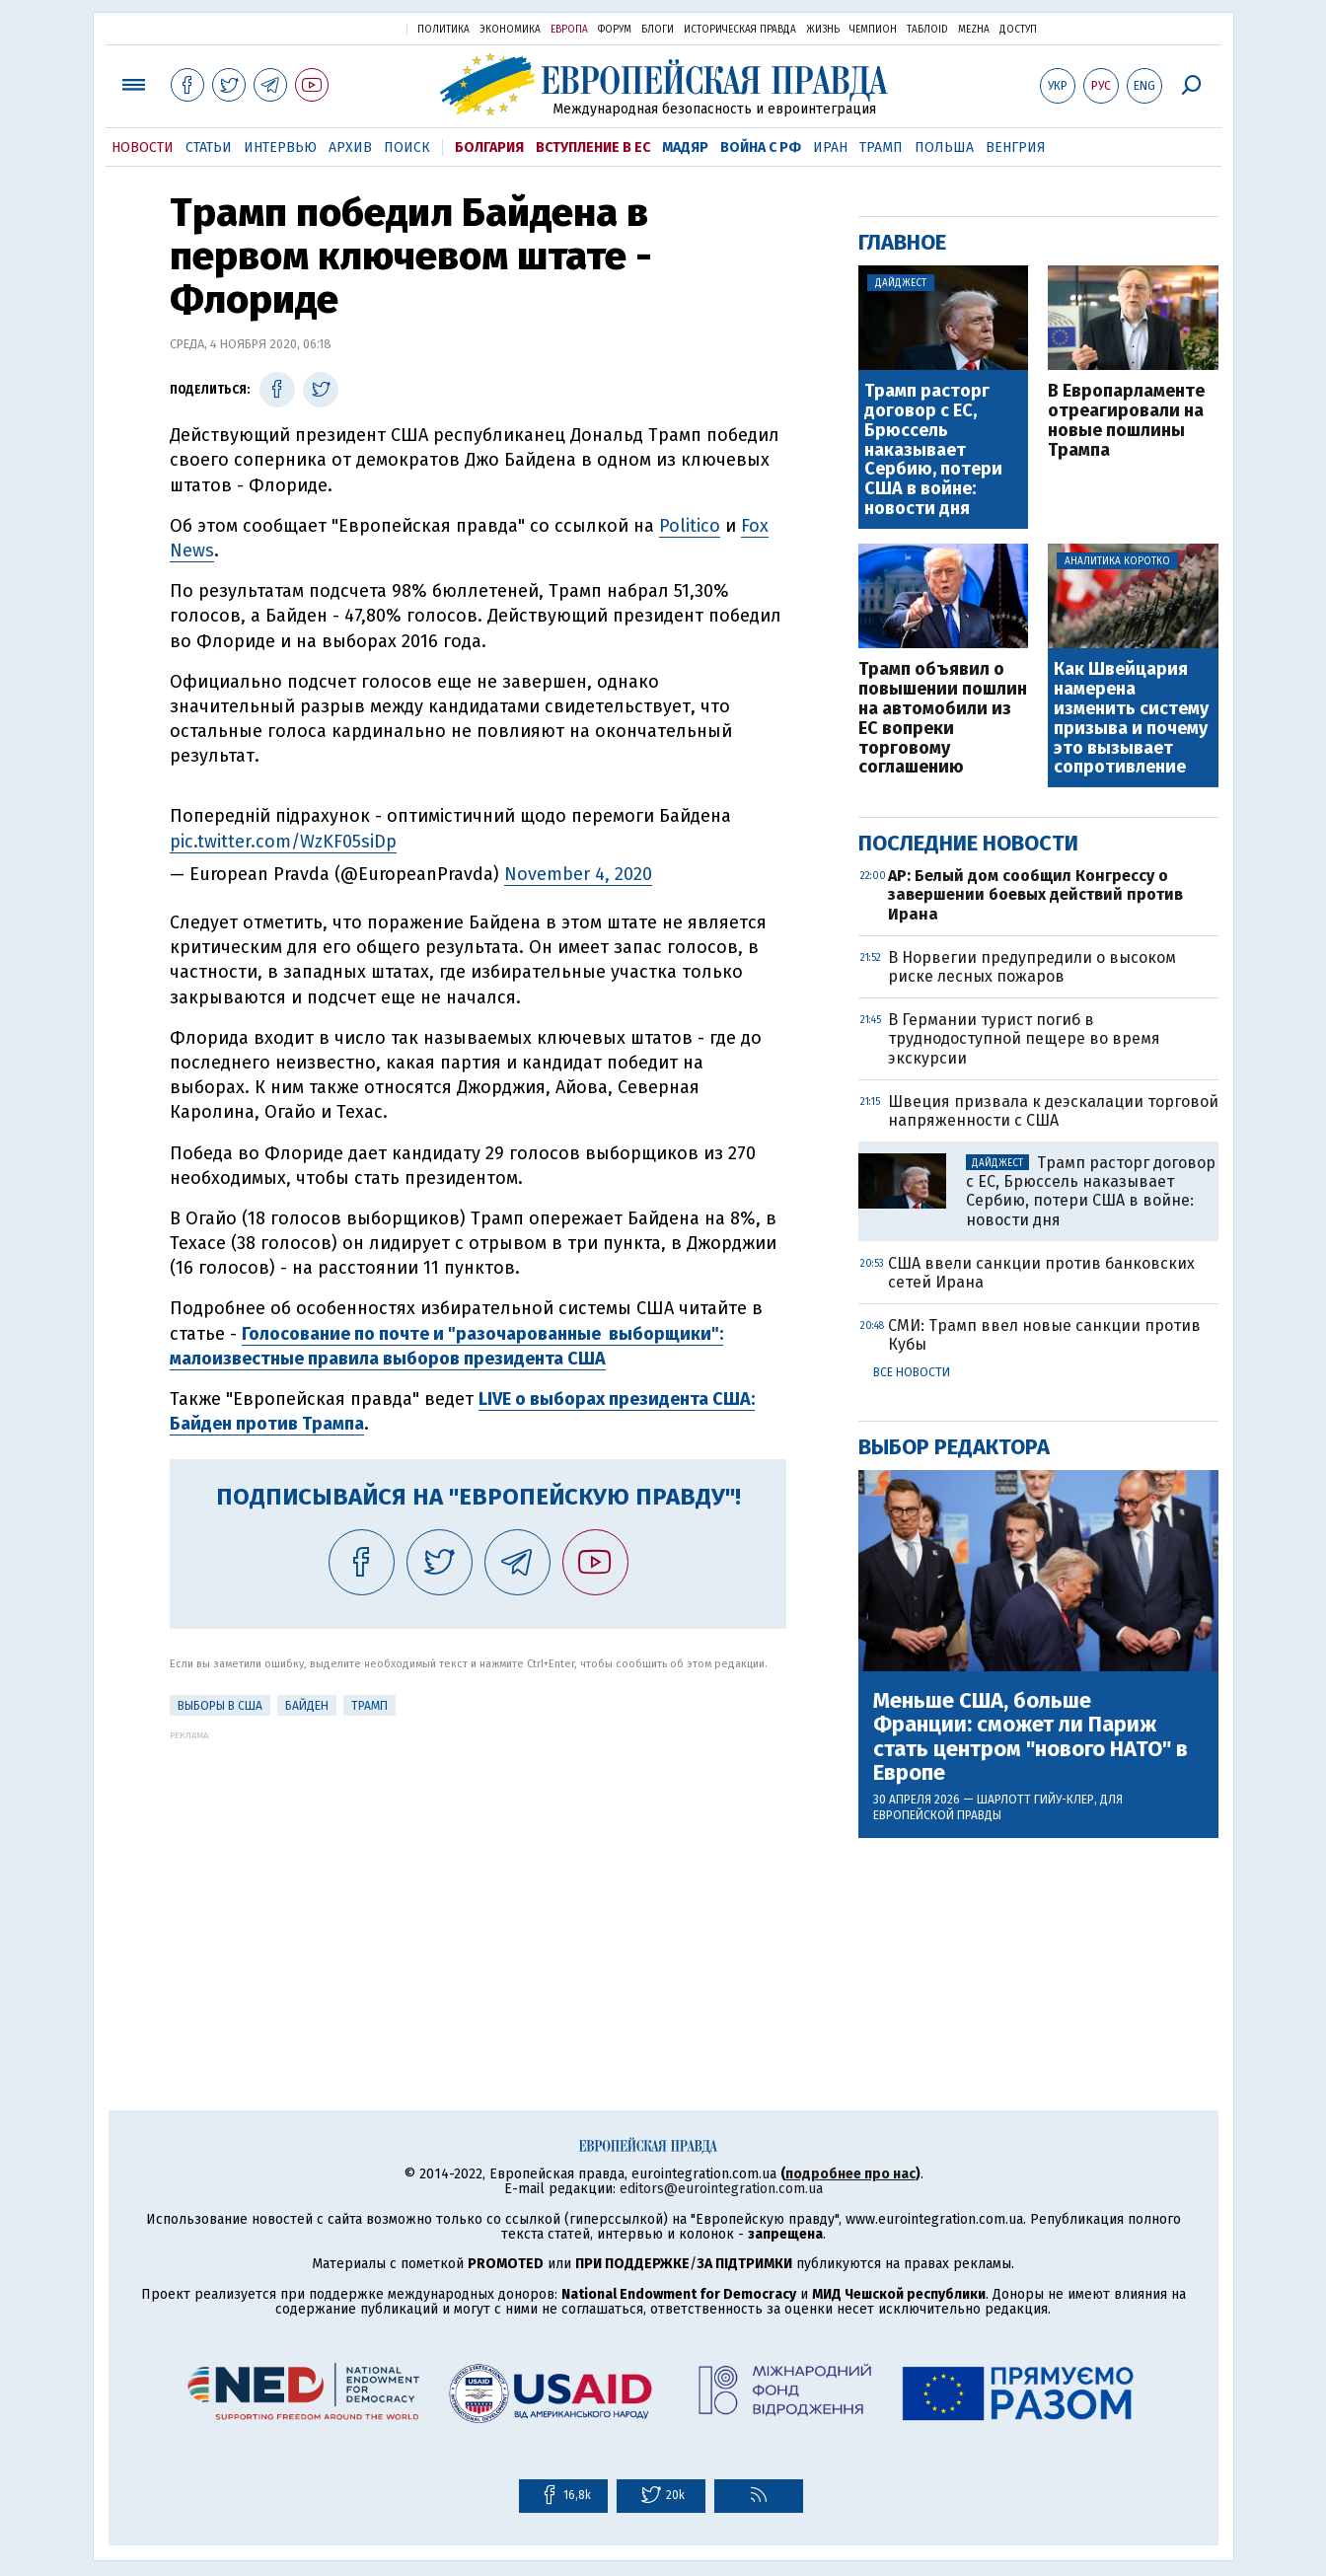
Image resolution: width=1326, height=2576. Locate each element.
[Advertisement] (478, 1878)
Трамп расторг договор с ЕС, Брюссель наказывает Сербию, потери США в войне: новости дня (933, 450)
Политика (443, 30)
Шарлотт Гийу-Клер (1035, 1799)
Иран (830, 147)
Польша (944, 147)
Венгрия (1016, 147)
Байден (307, 1706)
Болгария (489, 147)
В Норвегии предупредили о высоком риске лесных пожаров (1032, 967)
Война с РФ (760, 147)
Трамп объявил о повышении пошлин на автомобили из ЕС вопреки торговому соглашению (942, 718)
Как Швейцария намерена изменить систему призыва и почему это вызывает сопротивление (1131, 718)
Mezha (974, 30)
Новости (142, 147)
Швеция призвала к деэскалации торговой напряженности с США (1053, 1111)
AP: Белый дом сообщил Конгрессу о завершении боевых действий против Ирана (1035, 894)
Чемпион (873, 30)
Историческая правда (740, 30)
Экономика (510, 30)
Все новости (911, 1372)
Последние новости (968, 843)
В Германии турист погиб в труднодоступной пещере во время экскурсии (1024, 1038)
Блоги (657, 30)
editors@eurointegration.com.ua (721, 2188)
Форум (614, 30)
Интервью (280, 147)
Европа (569, 30)
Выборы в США (220, 1706)
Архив (350, 147)
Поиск (407, 147)
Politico (689, 526)
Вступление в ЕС (593, 147)
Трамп (881, 147)
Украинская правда (343, 28)
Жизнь (823, 30)
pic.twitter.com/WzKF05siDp (283, 841)
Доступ (1018, 30)
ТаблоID (927, 30)
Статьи (208, 147)
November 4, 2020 (578, 874)
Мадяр (685, 147)
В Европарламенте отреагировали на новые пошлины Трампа (1126, 421)
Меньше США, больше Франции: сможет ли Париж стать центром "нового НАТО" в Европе (1030, 1737)
